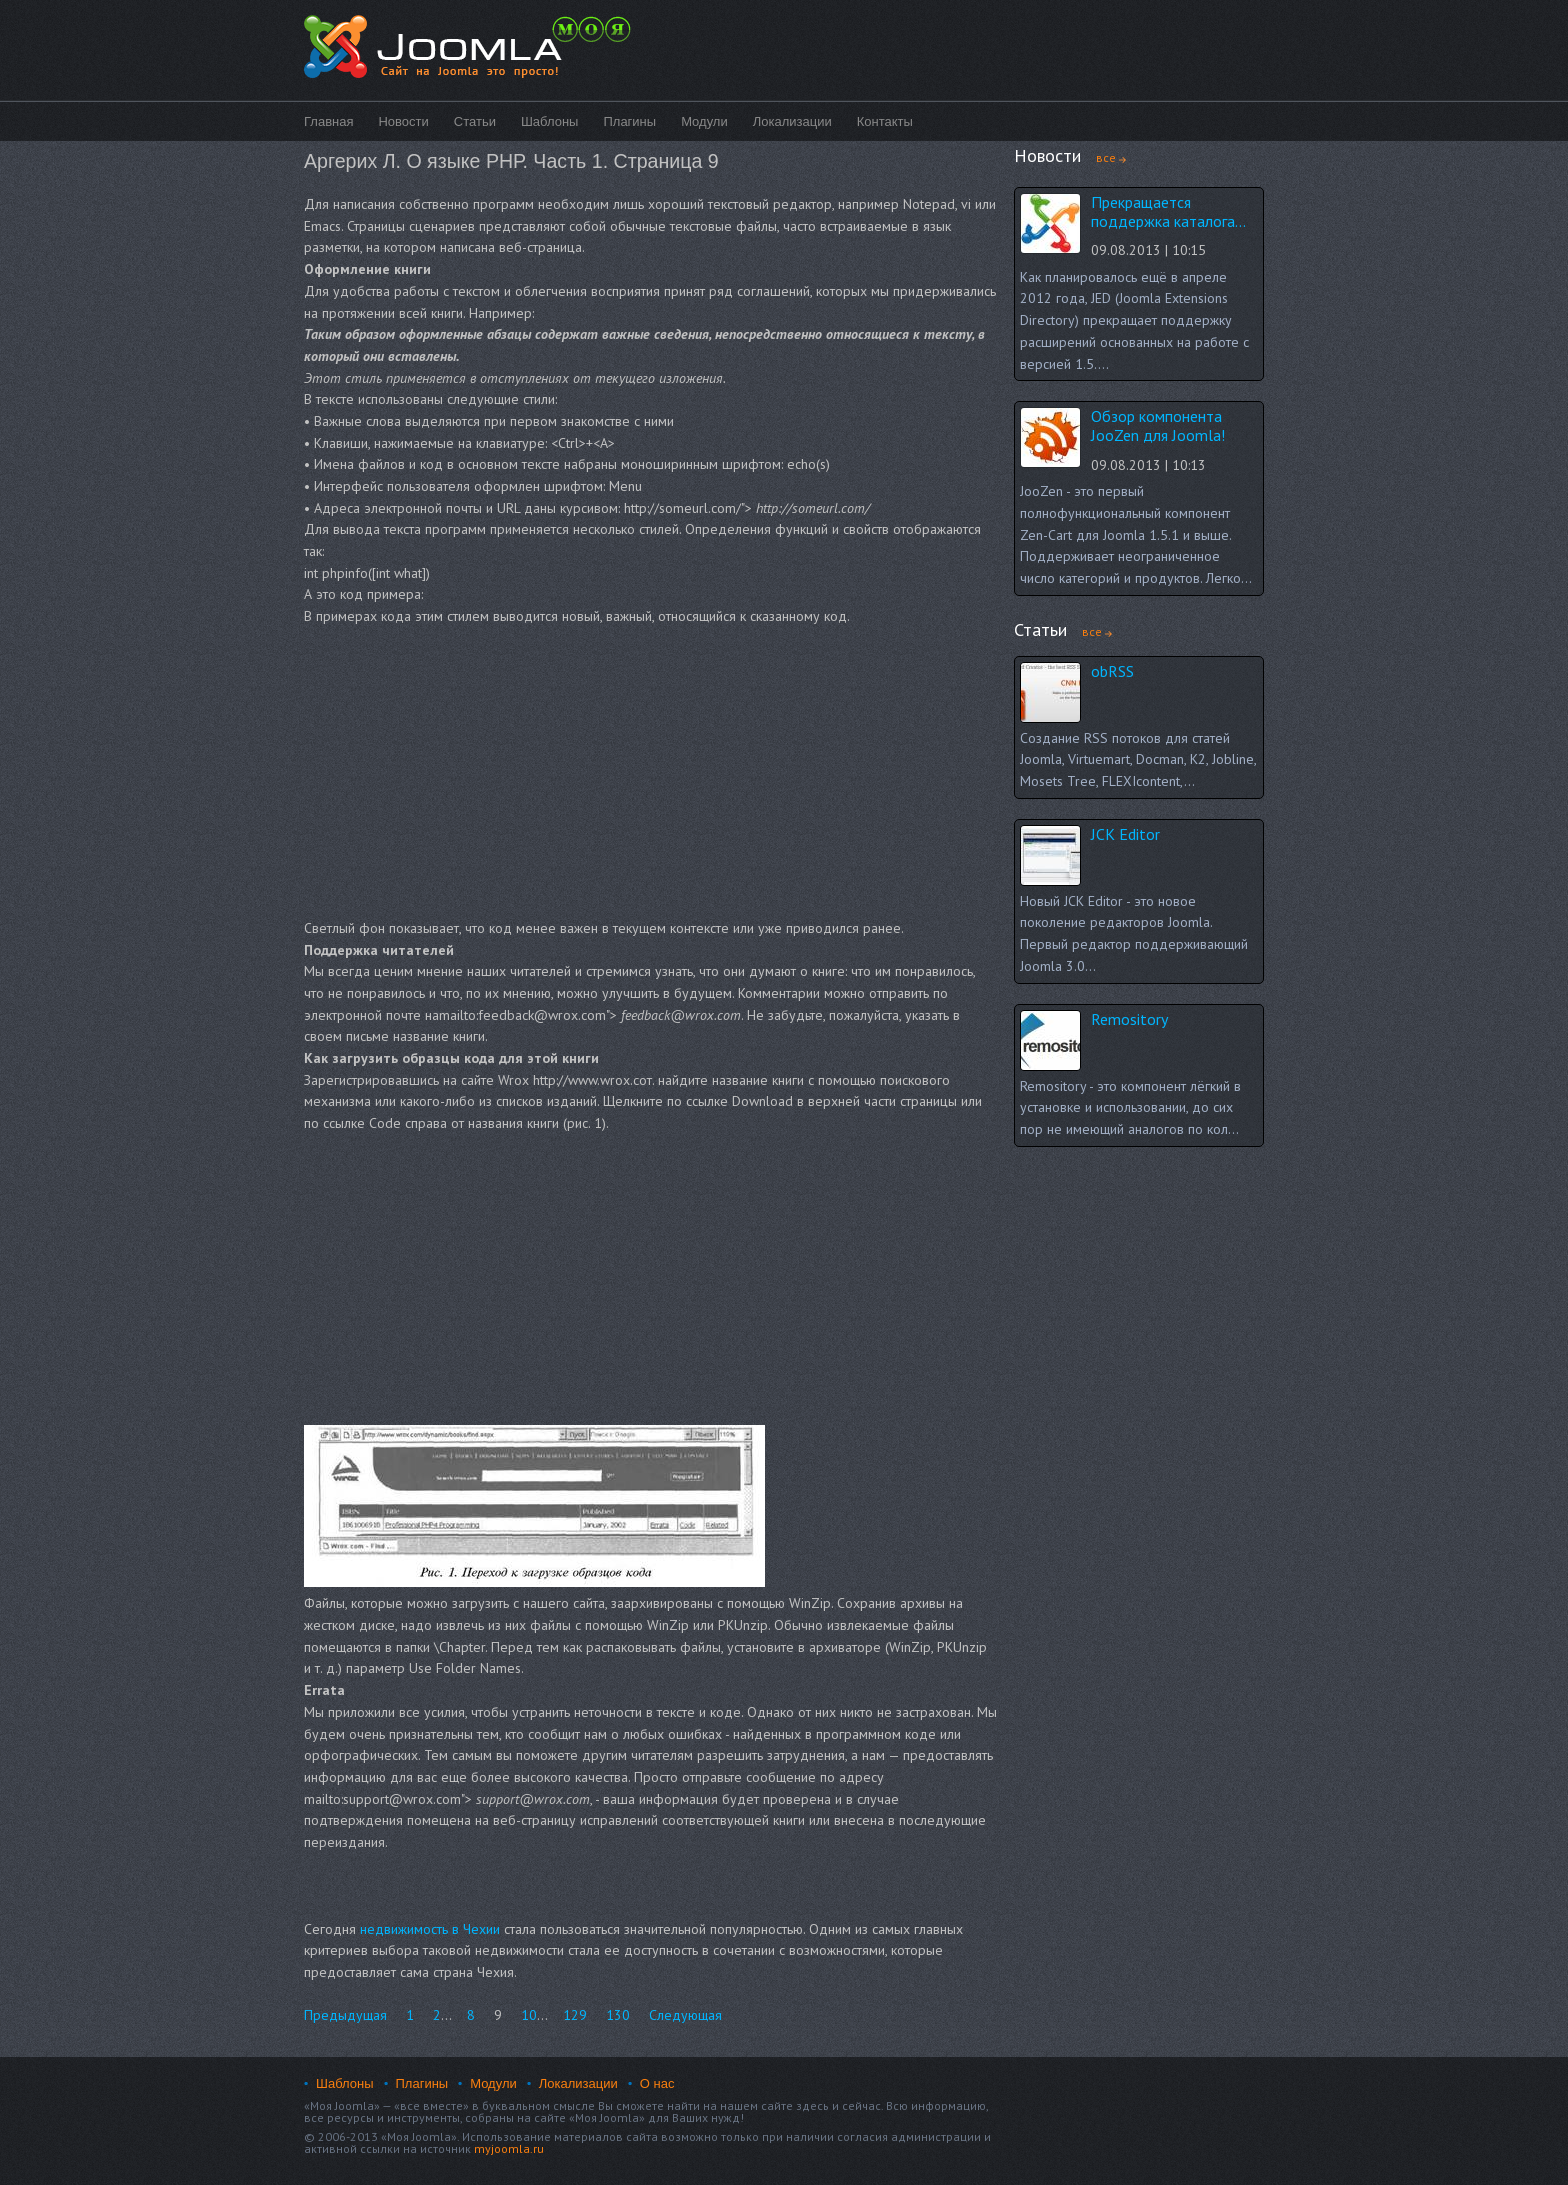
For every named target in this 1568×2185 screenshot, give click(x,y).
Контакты (885, 121)
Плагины (629, 121)
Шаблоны (550, 121)
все (1106, 157)
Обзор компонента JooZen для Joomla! (1158, 425)
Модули (704, 121)
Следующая (685, 2015)
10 (529, 2015)
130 (618, 2015)
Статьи (475, 121)
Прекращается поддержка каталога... (1168, 211)
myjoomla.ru (509, 2148)
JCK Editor (1125, 834)
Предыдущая (345, 2015)
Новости (403, 121)
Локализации (792, 121)
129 (575, 2015)
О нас (657, 2083)
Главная (328, 121)
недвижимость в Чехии (430, 1929)
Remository (1129, 1019)
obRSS (1112, 671)
